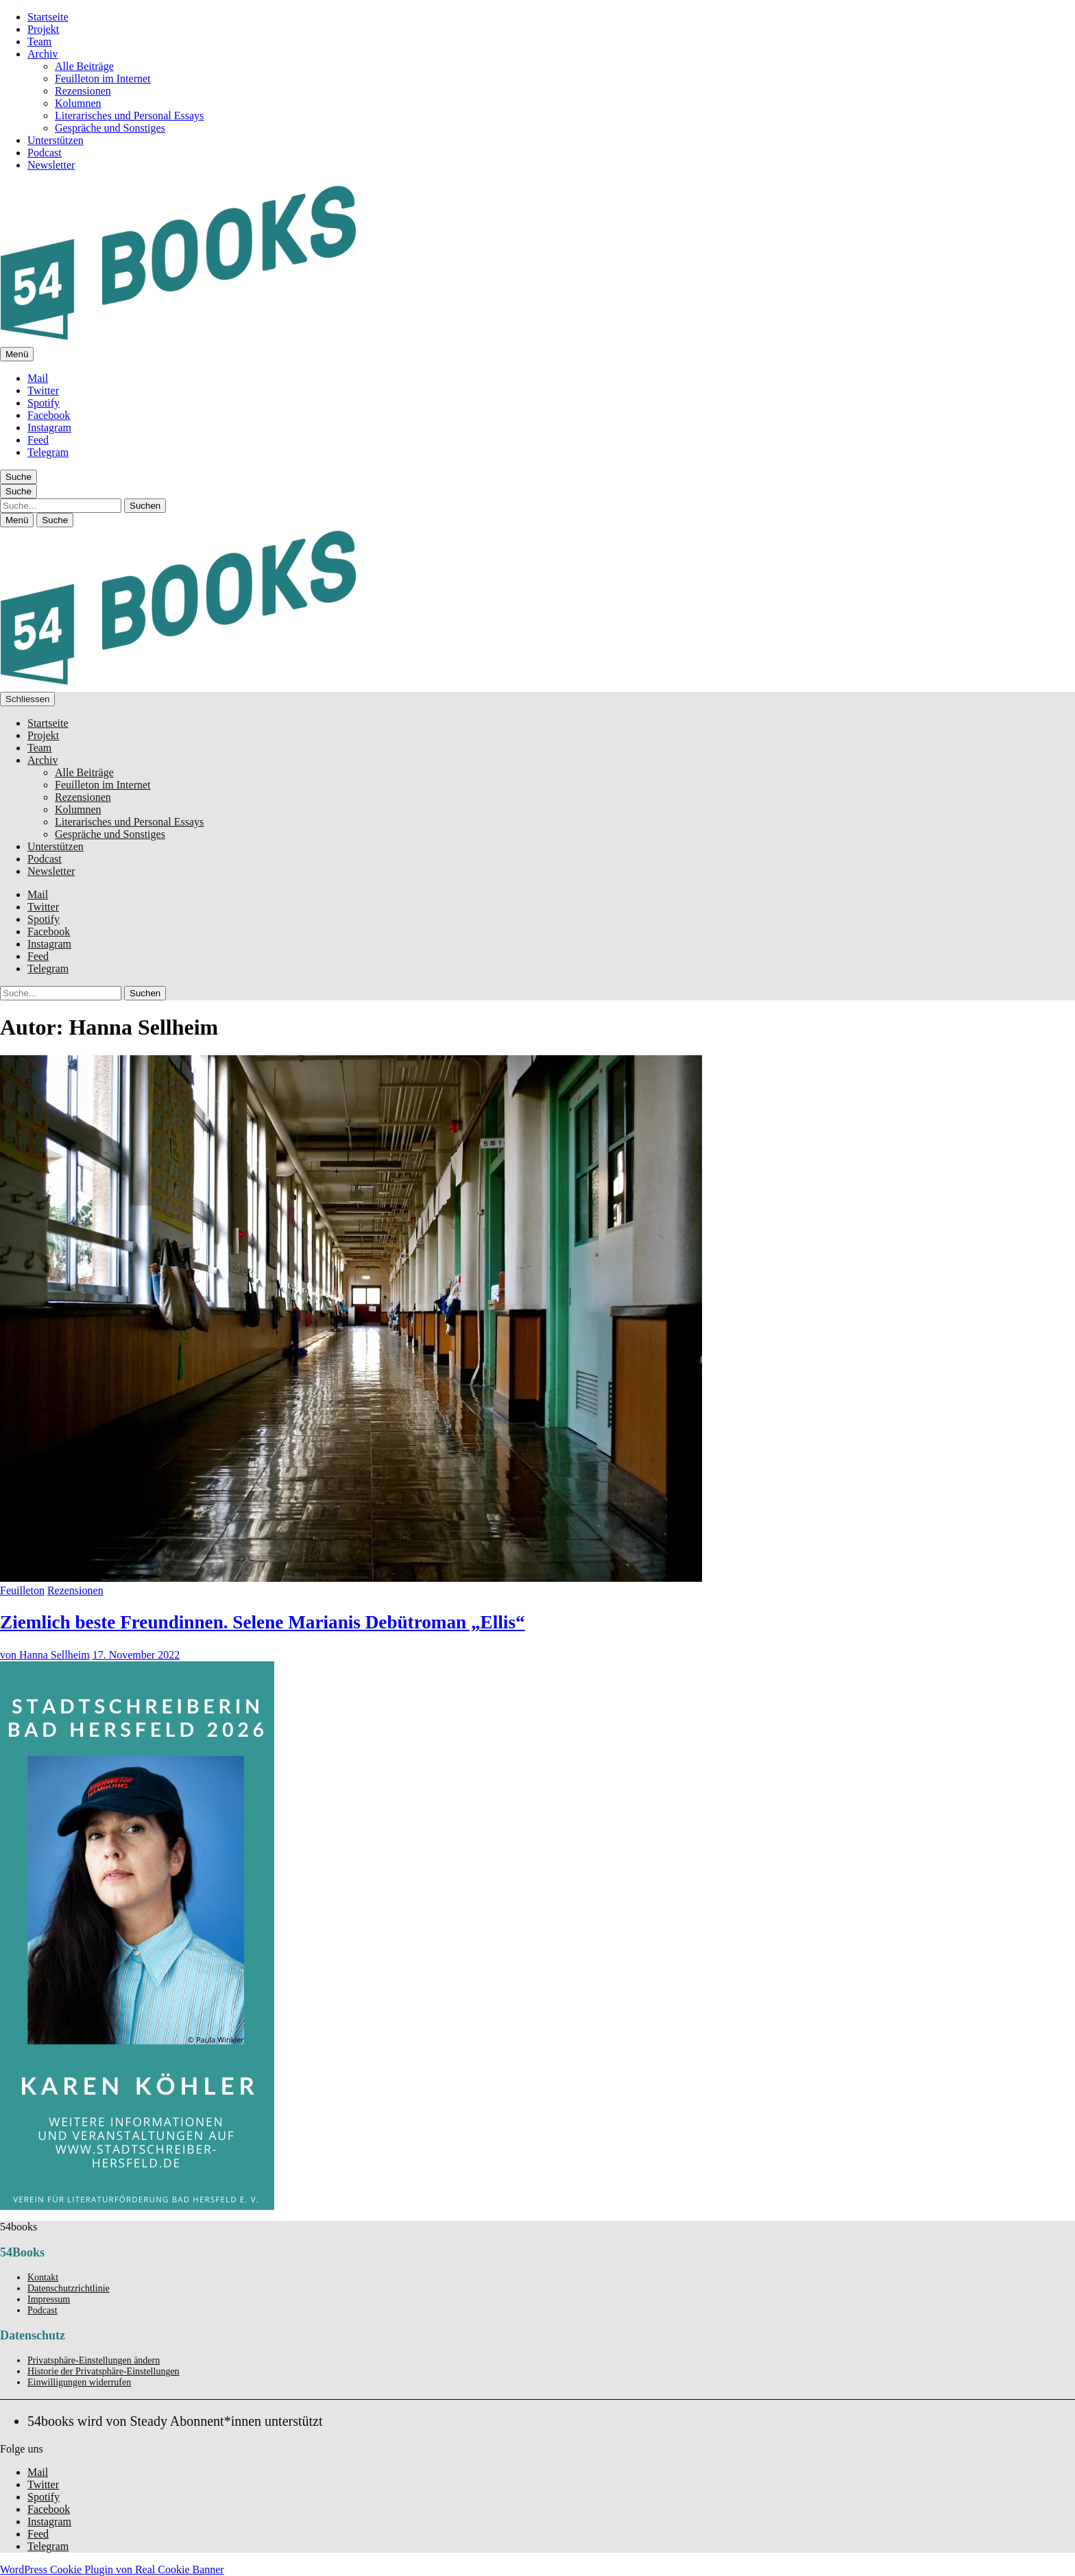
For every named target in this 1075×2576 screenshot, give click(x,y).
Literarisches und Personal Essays (129, 115)
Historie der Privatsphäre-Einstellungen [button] (103, 2371)
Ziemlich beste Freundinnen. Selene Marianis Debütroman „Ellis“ (262, 1622)
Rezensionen (83, 91)
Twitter (43, 390)
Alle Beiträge (84, 66)
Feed (38, 440)
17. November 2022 (136, 1655)
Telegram (48, 452)
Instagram (49, 427)
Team (39, 41)
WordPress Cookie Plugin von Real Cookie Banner (112, 2569)
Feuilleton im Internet (103, 78)
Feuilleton (22, 1590)
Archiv (42, 54)
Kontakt (42, 2277)
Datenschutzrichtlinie (68, 2288)
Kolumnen (78, 103)
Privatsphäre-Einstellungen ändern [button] (93, 2360)
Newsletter (51, 165)
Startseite (48, 17)
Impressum (48, 2299)
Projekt (43, 29)
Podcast (44, 152)
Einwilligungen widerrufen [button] (79, 2382)
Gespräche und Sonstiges (110, 128)
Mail (37, 378)
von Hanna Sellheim (45, 1655)
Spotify (43, 403)
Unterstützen (55, 140)
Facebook (48, 415)
